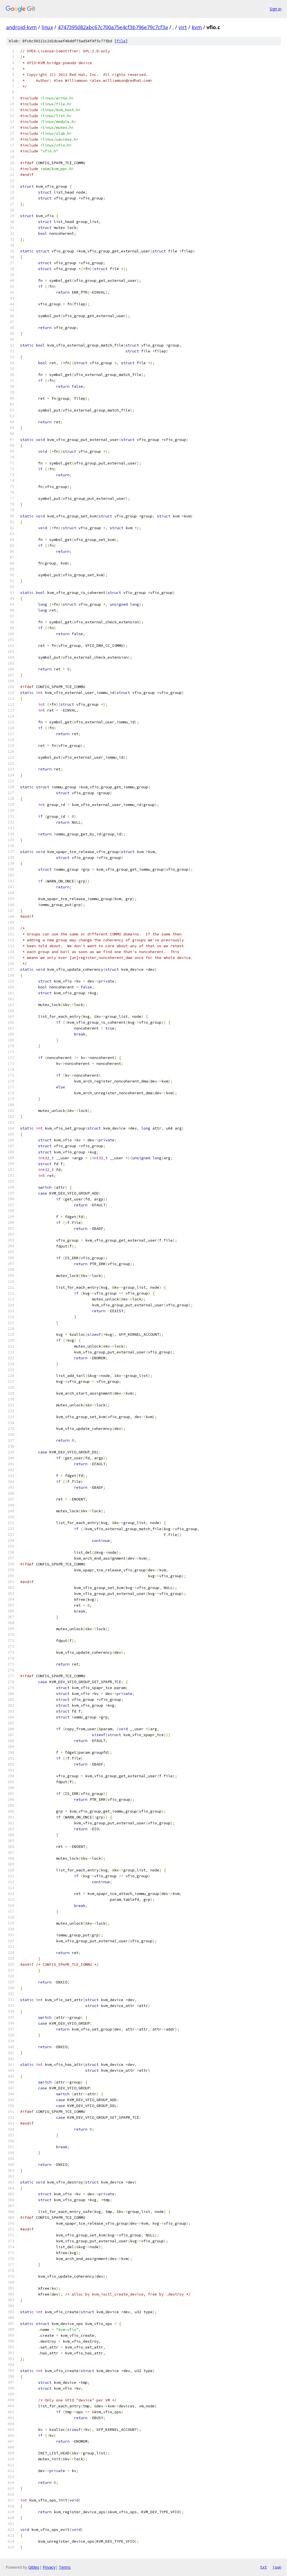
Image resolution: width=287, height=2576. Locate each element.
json (276, 2567)
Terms (65, 2567)
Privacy (49, 2567)
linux (47, 27)
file (121, 41)
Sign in (275, 8)
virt (183, 27)
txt (263, 2567)
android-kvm (21, 27)
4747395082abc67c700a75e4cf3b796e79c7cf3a (113, 27)
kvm (197, 27)
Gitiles (33, 2567)
